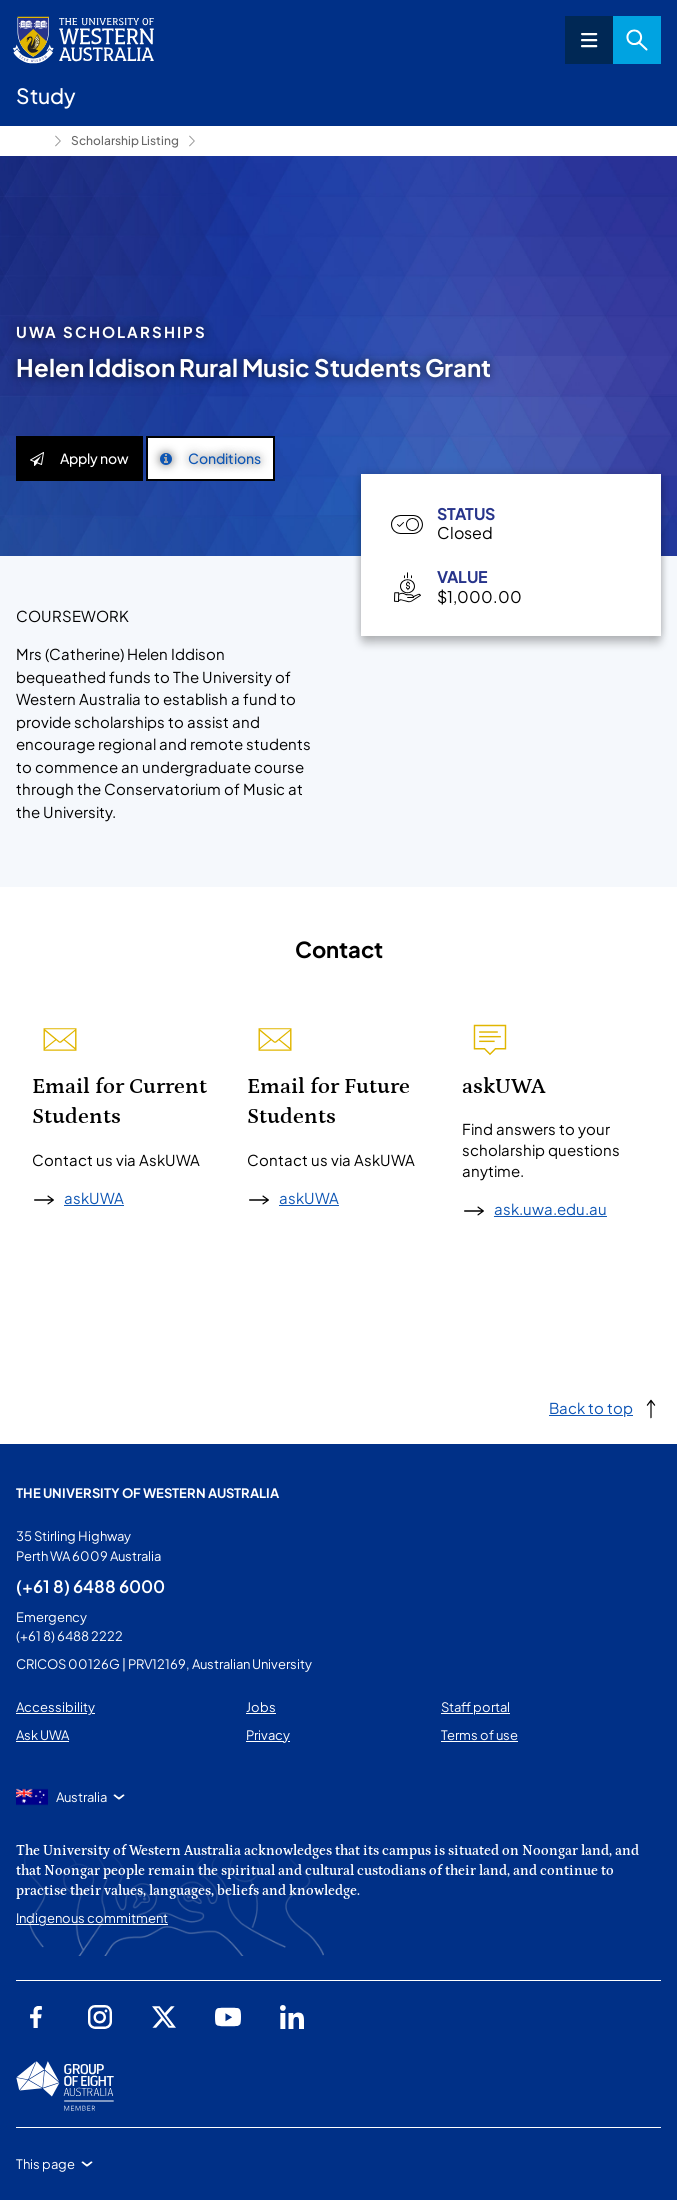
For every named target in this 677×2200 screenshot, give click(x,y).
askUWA (94, 1197)
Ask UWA (42, 1735)
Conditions (210, 458)
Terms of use (479, 1735)
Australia (81, 1797)
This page (45, 2164)
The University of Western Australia (147, 1493)
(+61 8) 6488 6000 (90, 1586)
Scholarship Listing (125, 140)
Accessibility (55, 1707)
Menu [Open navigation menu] (589, 40)
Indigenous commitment (92, 1918)
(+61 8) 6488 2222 (69, 1636)
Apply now (79, 458)
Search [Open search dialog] (637, 40)
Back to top (591, 1407)
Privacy (268, 1735)
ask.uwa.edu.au (550, 1208)
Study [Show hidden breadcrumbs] (31, 141)
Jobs (261, 1707)
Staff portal (475, 1707)
